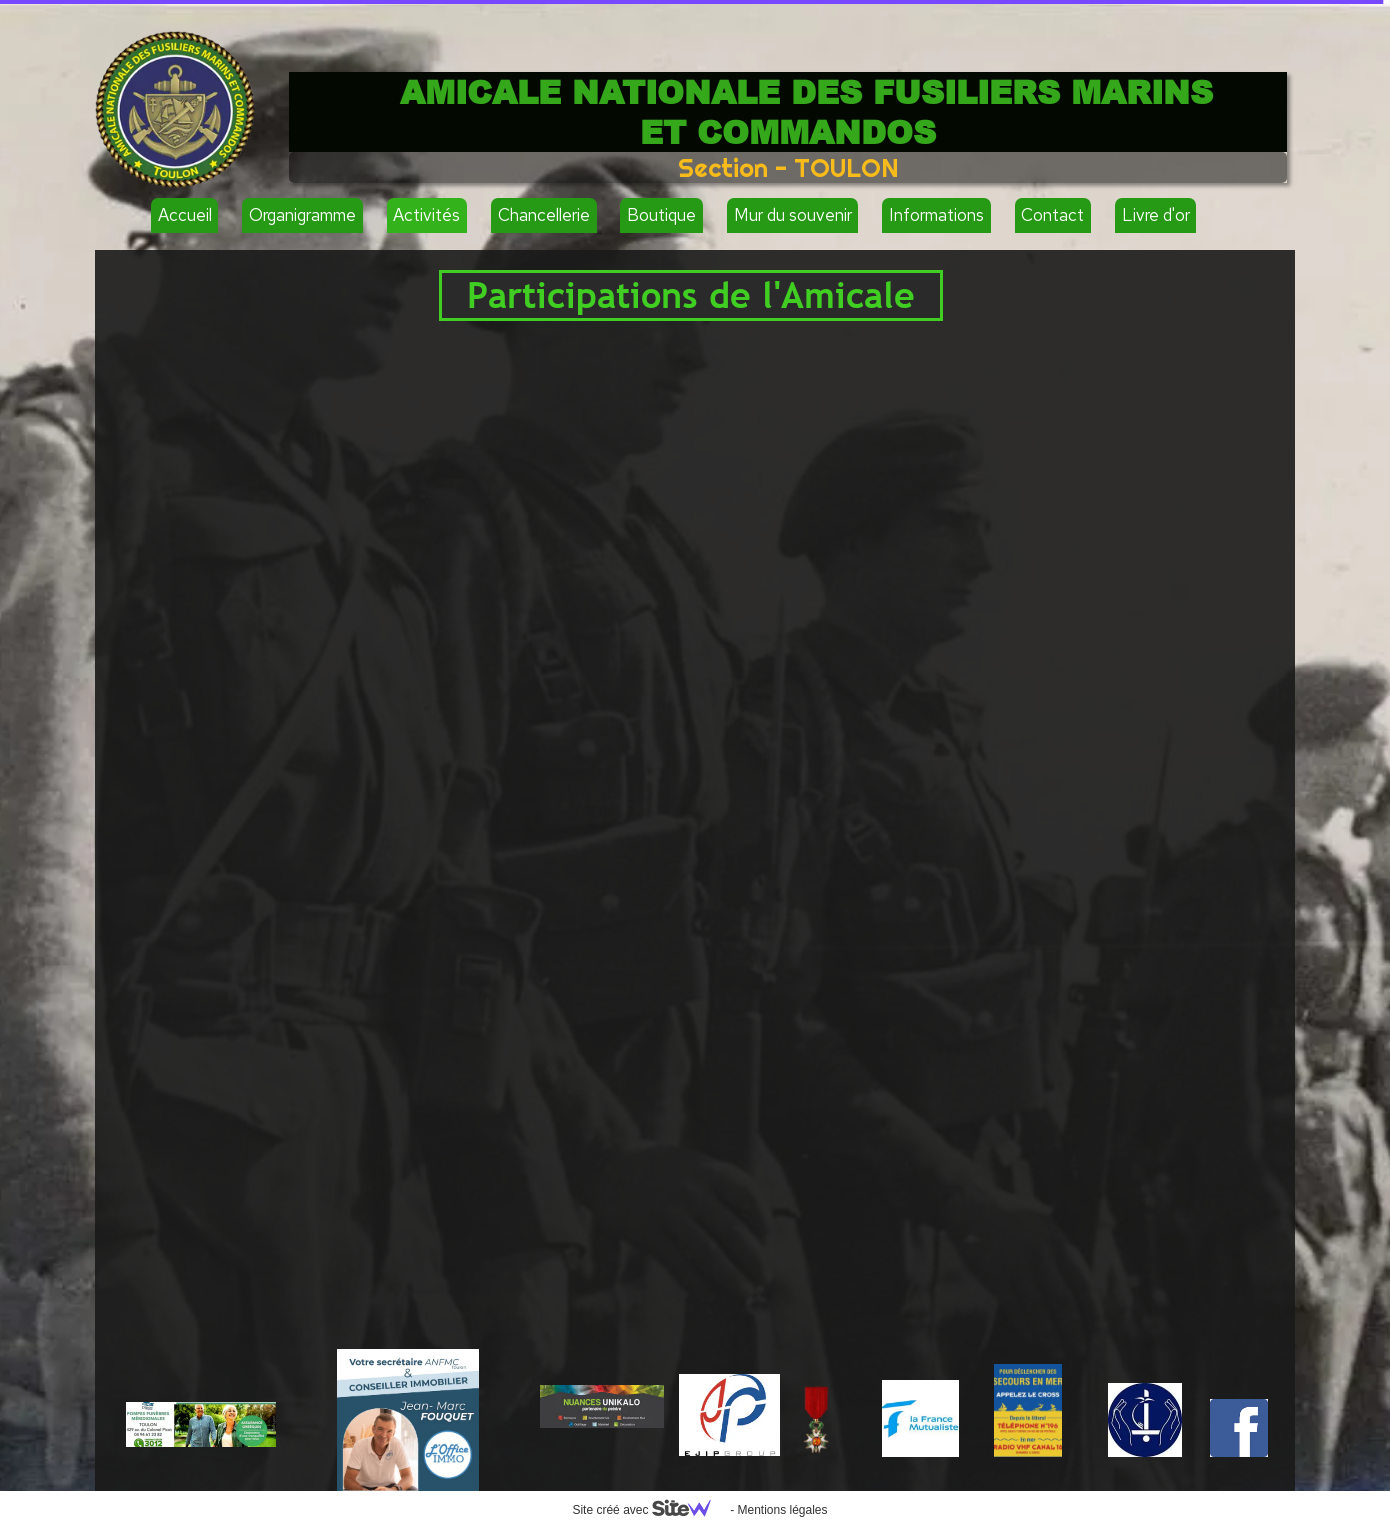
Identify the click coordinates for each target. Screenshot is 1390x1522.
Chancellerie (544, 215)
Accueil (185, 215)
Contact (1052, 215)
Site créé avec (649, 1510)
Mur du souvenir (793, 215)
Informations (936, 215)
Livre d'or (1156, 215)
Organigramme (302, 215)
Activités (426, 215)
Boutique (661, 215)
